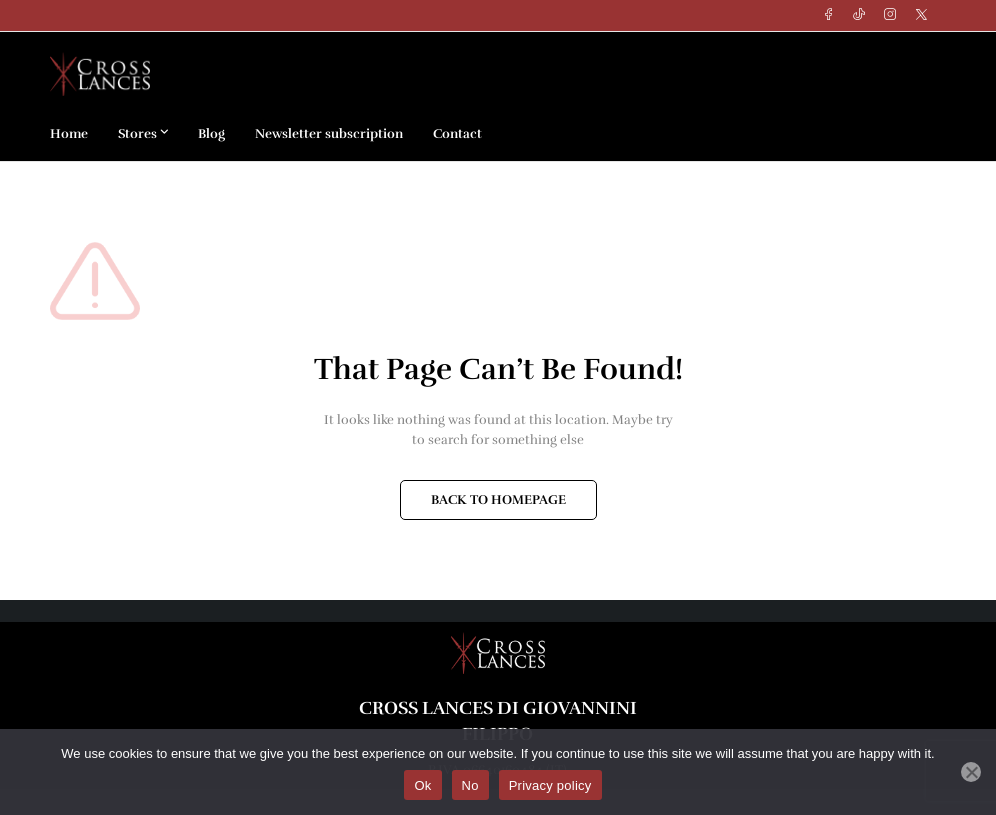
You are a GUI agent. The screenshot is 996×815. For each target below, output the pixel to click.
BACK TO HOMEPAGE (498, 500)
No (470, 785)
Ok (422, 785)
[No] (971, 772)
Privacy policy (550, 785)
